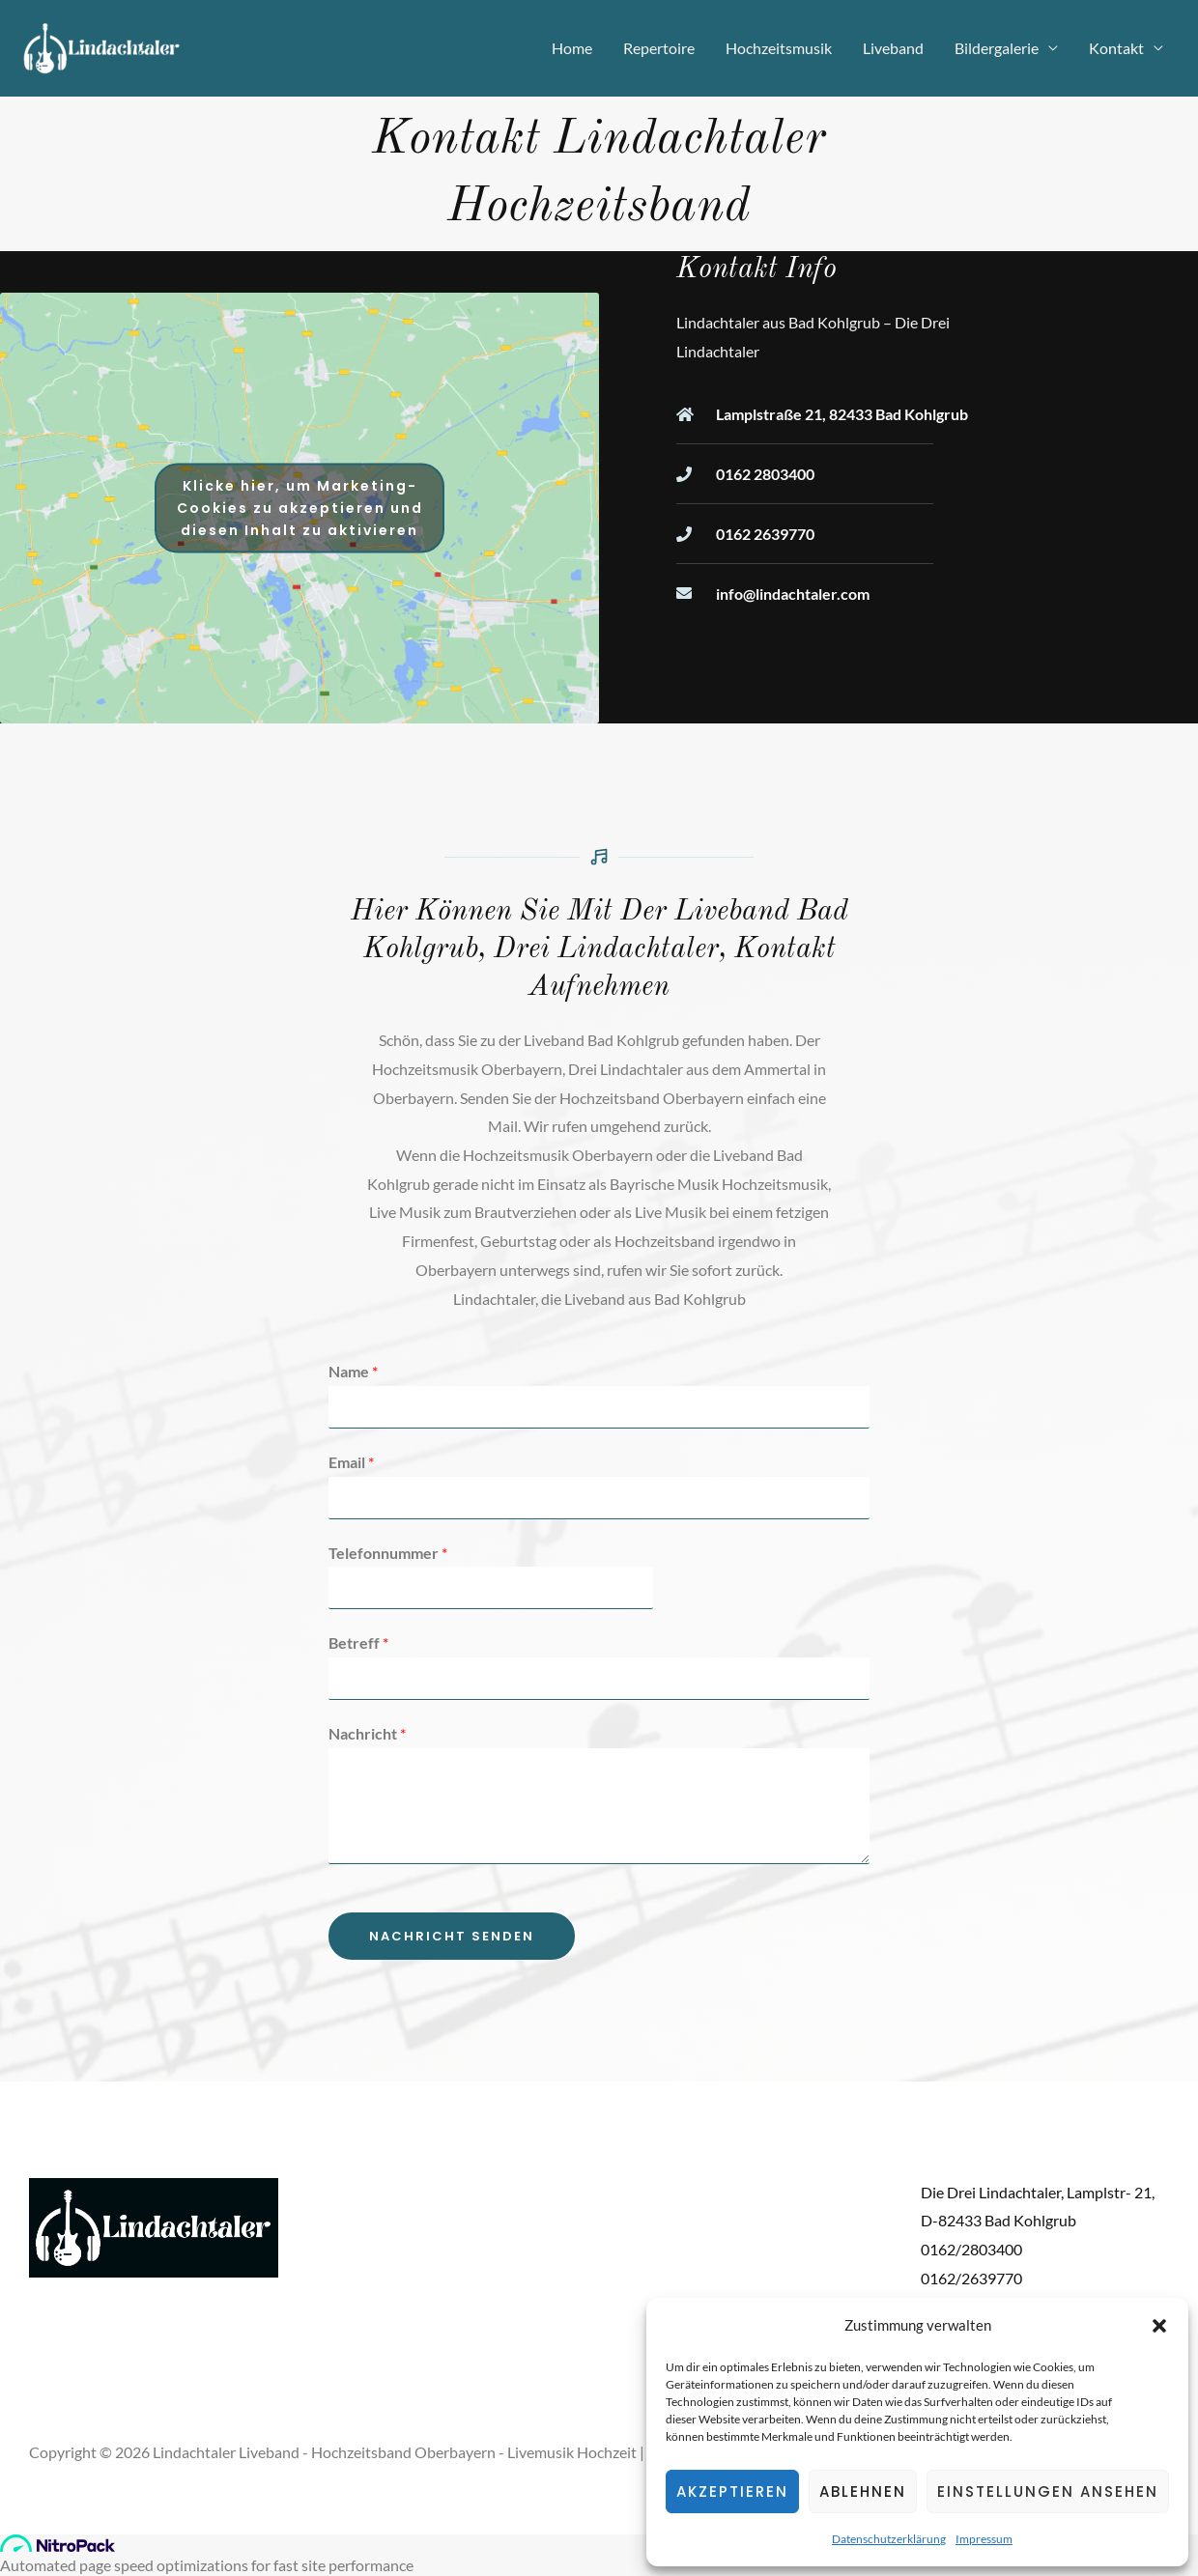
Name (353, 1371)
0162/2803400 (971, 2249)
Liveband (893, 48)
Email (351, 1462)
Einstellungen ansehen (1047, 2491)
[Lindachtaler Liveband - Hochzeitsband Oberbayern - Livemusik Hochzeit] (102, 46)
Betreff (358, 1642)
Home (572, 48)
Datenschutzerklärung (889, 2539)
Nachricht (367, 1733)
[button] (1159, 2325)
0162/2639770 (971, 2278)
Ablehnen (862, 2491)
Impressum (984, 2539)
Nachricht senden (451, 1936)
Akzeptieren (732, 2491)
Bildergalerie (997, 48)
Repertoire (659, 48)
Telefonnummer (387, 1552)
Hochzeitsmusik (779, 48)
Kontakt (1116, 48)
